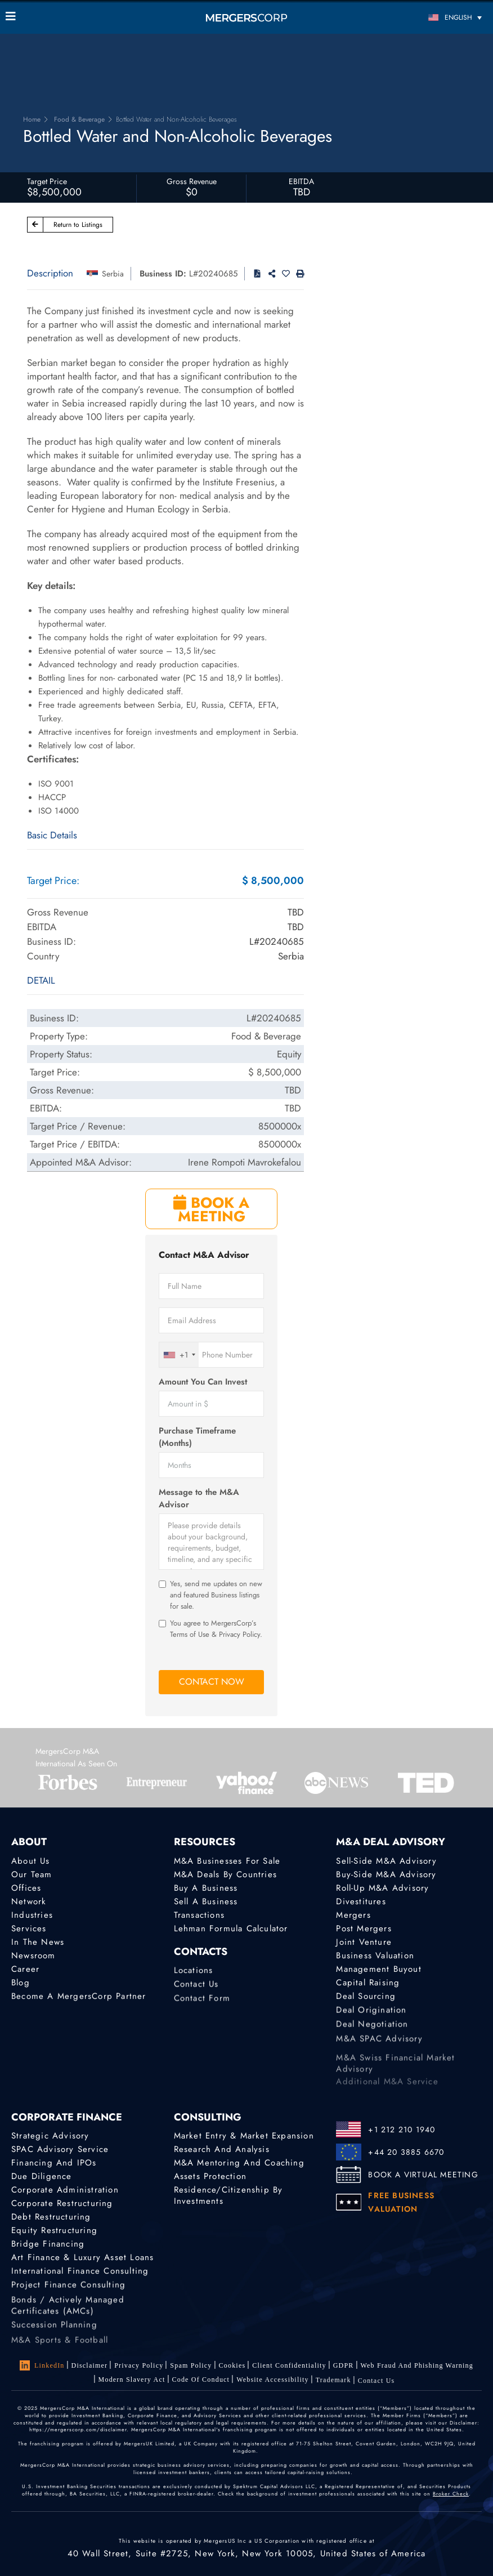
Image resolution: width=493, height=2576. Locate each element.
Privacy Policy (138, 2365)
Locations (193, 1974)
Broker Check (451, 2493)
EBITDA (301, 181)
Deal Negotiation (372, 2032)
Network (28, 1901)
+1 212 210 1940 (401, 2129)
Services (29, 1928)
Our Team (31, 1874)
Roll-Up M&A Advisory (382, 1888)
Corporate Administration (65, 2189)
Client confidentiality (289, 2365)
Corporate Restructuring (62, 2203)
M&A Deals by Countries (225, 1874)
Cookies (232, 2365)
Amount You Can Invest (203, 1382)
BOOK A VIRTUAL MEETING (423, 2174)
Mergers (353, 1915)
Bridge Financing (47, 2245)
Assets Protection (210, 2176)
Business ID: (163, 273)
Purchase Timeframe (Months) (197, 1437)
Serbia (113, 273)
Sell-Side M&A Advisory (386, 1861)
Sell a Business (206, 1901)
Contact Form (202, 2006)
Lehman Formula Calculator (231, 1928)
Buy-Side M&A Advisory (386, 1874)
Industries (32, 1915)
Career (25, 1969)
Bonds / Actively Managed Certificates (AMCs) (67, 2322)
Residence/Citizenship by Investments (228, 2195)
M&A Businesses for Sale (227, 1861)
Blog (20, 1984)
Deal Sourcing (366, 1999)
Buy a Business (206, 1888)
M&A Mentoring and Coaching (239, 2162)
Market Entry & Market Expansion (244, 2135)
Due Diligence (41, 2176)
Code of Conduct (201, 2382)
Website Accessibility (272, 2384)
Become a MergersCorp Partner (78, 1999)
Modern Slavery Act (131, 2381)
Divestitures (361, 1901)
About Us (30, 1861)
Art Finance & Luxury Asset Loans (82, 2259)
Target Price (47, 181)
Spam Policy (191, 2365)
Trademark (333, 2387)
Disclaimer (89, 2365)
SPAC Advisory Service (60, 2149)
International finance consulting (80, 2274)
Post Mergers (363, 1928)
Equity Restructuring (54, 2230)
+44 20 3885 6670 (406, 2152)
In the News (37, 1942)
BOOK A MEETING (211, 1209)
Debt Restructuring (51, 2217)
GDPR (343, 2366)
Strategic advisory (50, 2135)
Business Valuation (375, 1955)
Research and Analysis (222, 2149)
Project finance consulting (68, 2290)
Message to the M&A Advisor (199, 1498)
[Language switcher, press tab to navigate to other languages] (427, 17)
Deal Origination (371, 2015)
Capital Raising (368, 1984)
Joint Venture (364, 1942)
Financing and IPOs (54, 2162)
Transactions (199, 1915)
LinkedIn (42, 2365)
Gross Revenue (192, 181)
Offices (26, 1888)
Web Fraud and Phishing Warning (417, 2366)
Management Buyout (378, 1969)
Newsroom (33, 1955)
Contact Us (196, 1989)
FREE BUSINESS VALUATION (401, 2202)
